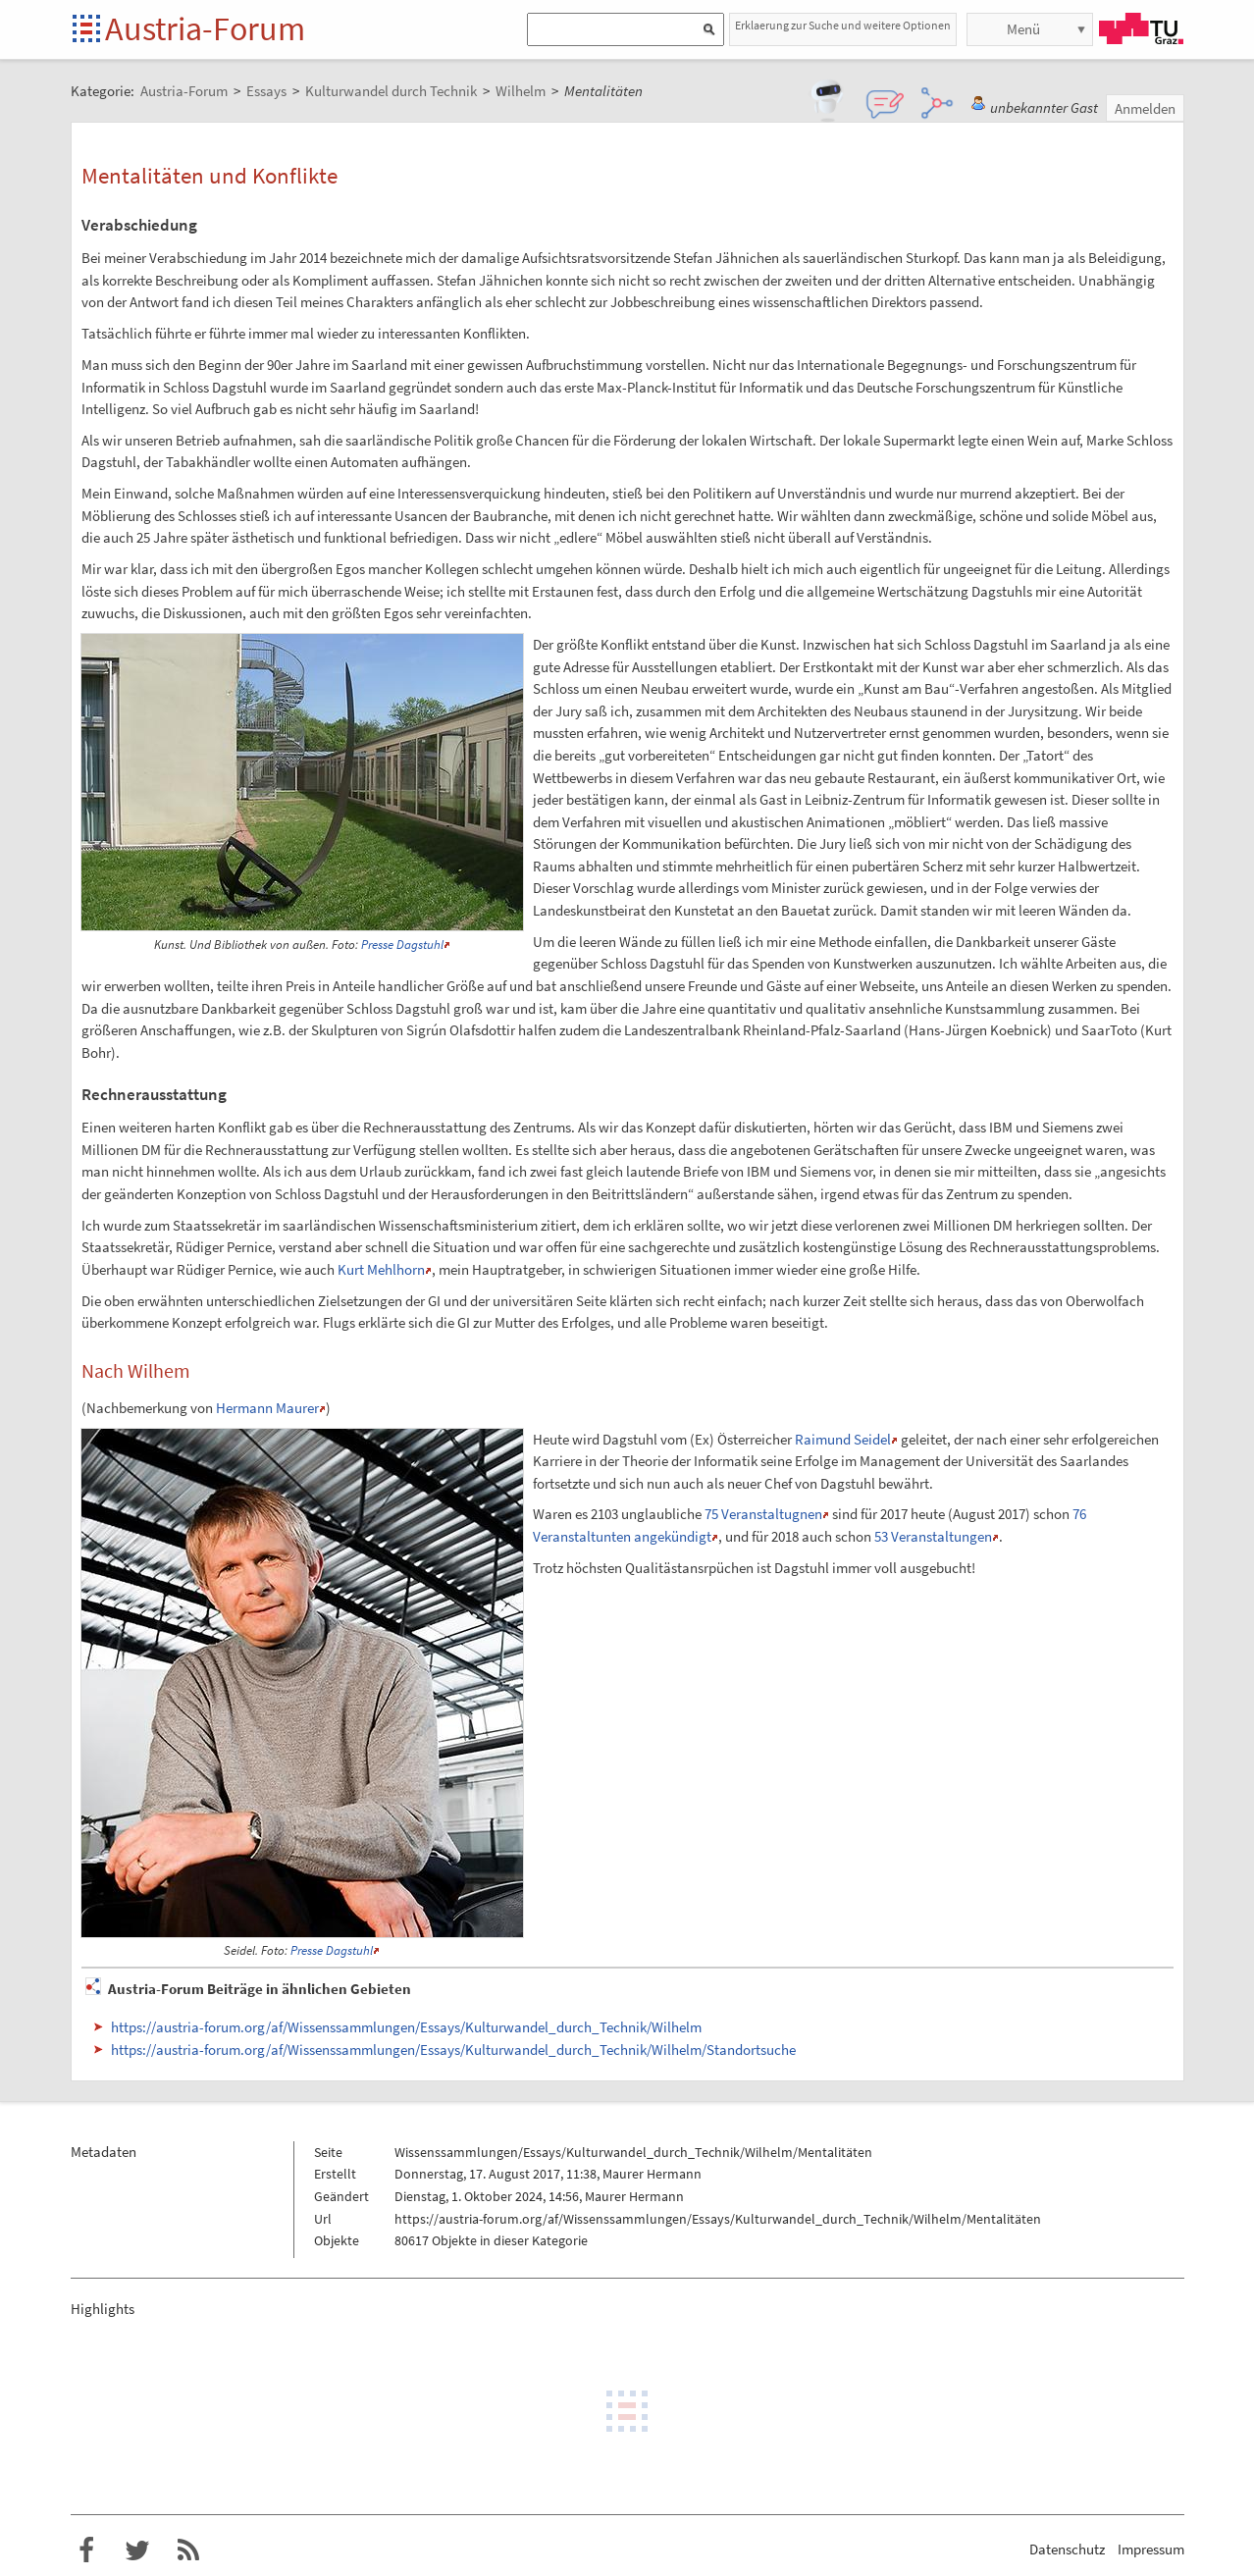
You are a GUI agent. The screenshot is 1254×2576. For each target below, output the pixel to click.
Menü (1023, 29)
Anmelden (1145, 108)
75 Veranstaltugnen (763, 1513)
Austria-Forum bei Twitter (137, 2550)
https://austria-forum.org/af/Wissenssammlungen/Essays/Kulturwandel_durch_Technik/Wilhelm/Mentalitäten (717, 2219)
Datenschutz (1067, 2549)
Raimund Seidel (843, 1439)
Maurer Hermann (652, 2173)
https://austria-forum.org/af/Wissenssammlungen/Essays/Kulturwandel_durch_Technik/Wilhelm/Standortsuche (453, 2049)
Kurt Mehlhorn (381, 1269)
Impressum (1151, 2549)
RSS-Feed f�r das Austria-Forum (188, 2550)
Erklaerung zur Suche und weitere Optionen (843, 25)
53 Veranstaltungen (933, 1536)
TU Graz (1141, 28)
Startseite (88, 30)
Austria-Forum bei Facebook (86, 2550)
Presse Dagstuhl (402, 944)
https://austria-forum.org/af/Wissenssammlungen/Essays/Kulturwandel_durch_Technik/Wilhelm (406, 2027)
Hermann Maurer (267, 1407)
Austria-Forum (205, 28)
